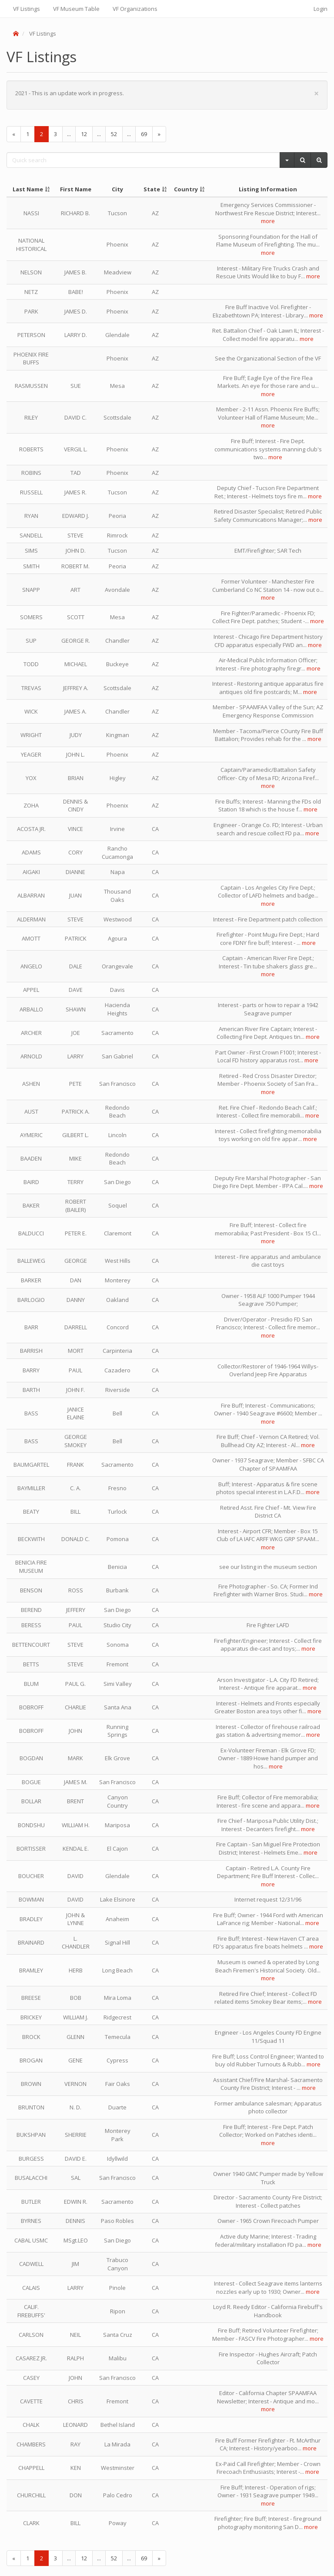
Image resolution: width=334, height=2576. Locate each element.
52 (114, 134)
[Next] (159, 134)
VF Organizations (135, 9)
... (69, 134)
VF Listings (26, 9)
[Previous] (14, 134)
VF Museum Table (76, 9)
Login (320, 9)
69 (144, 134)
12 (84, 134)
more (268, 221)
